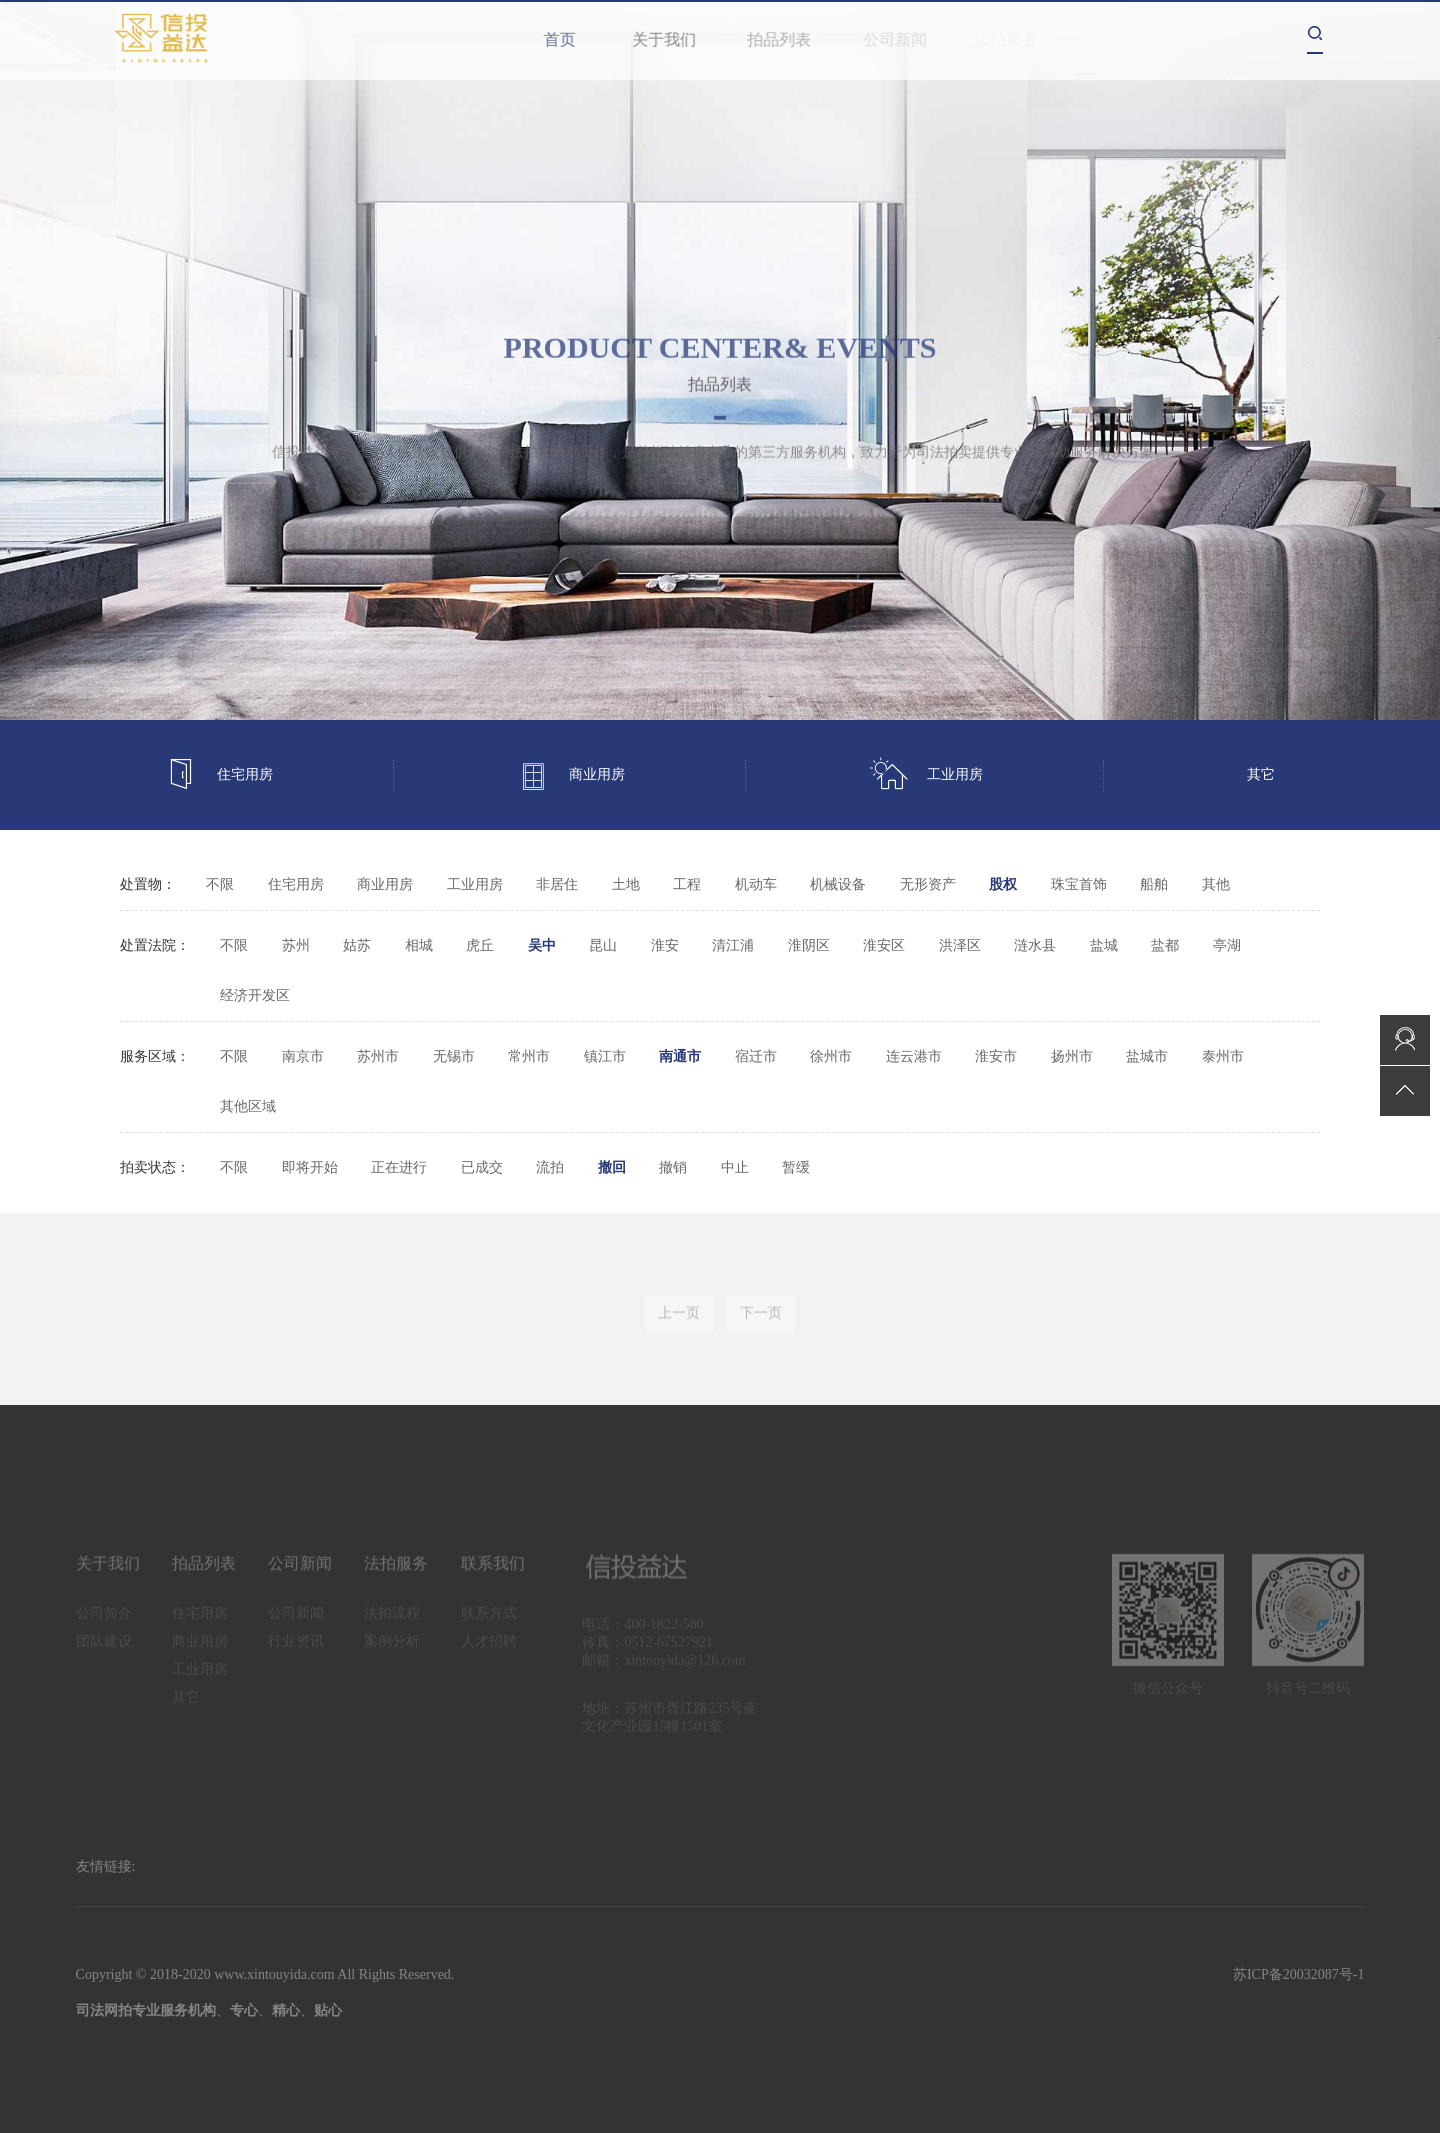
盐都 (1165, 945)
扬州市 (1072, 1056)
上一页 (679, 1320)
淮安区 (884, 945)
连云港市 (914, 1056)
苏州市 (378, 1056)
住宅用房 (219, 776)
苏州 (296, 945)
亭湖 (1227, 945)
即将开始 (310, 1167)
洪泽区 (960, 945)
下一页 (761, 1320)
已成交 (482, 1167)
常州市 (529, 1056)
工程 (687, 884)
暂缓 (796, 1167)
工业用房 (926, 776)
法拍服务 (396, 1570)
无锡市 (454, 1056)
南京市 (303, 1056)
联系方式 (489, 1620)
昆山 (603, 945)
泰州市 (1223, 1056)
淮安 (665, 945)
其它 (1261, 774)
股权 (1003, 884)
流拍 (550, 1167)
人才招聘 (489, 1648)
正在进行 (399, 1167)
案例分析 (392, 1648)
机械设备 (838, 884)
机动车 (756, 884)
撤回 (612, 1167)
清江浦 (733, 945)
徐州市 (831, 1056)
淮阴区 (809, 945)
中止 (735, 1167)
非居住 (557, 884)
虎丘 (480, 945)
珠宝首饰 (1079, 884)
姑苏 (357, 945)
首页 (564, 39)
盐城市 (1147, 1056)
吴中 (542, 945)
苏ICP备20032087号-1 (1298, 1974)
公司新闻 (903, 39)
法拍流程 (392, 1620)
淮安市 (996, 1056)
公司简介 (104, 1620)
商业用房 (571, 776)
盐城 (1104, 945)
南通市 (680, 1056)
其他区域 (248, 1106)
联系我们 (493, 1570)
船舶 (1154, 884)
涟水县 (1035, 945)
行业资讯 (296, 1648)
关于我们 (674, 39)
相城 (419, 945)
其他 (1216, 884)
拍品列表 (790, 39)
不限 (220, 884)
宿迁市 (756, 1056)
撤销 (673, 1167)
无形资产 (928, 884)
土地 (626, 884)
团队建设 (104, 1648)
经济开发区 (255, 995)
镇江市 (605, 1056)
